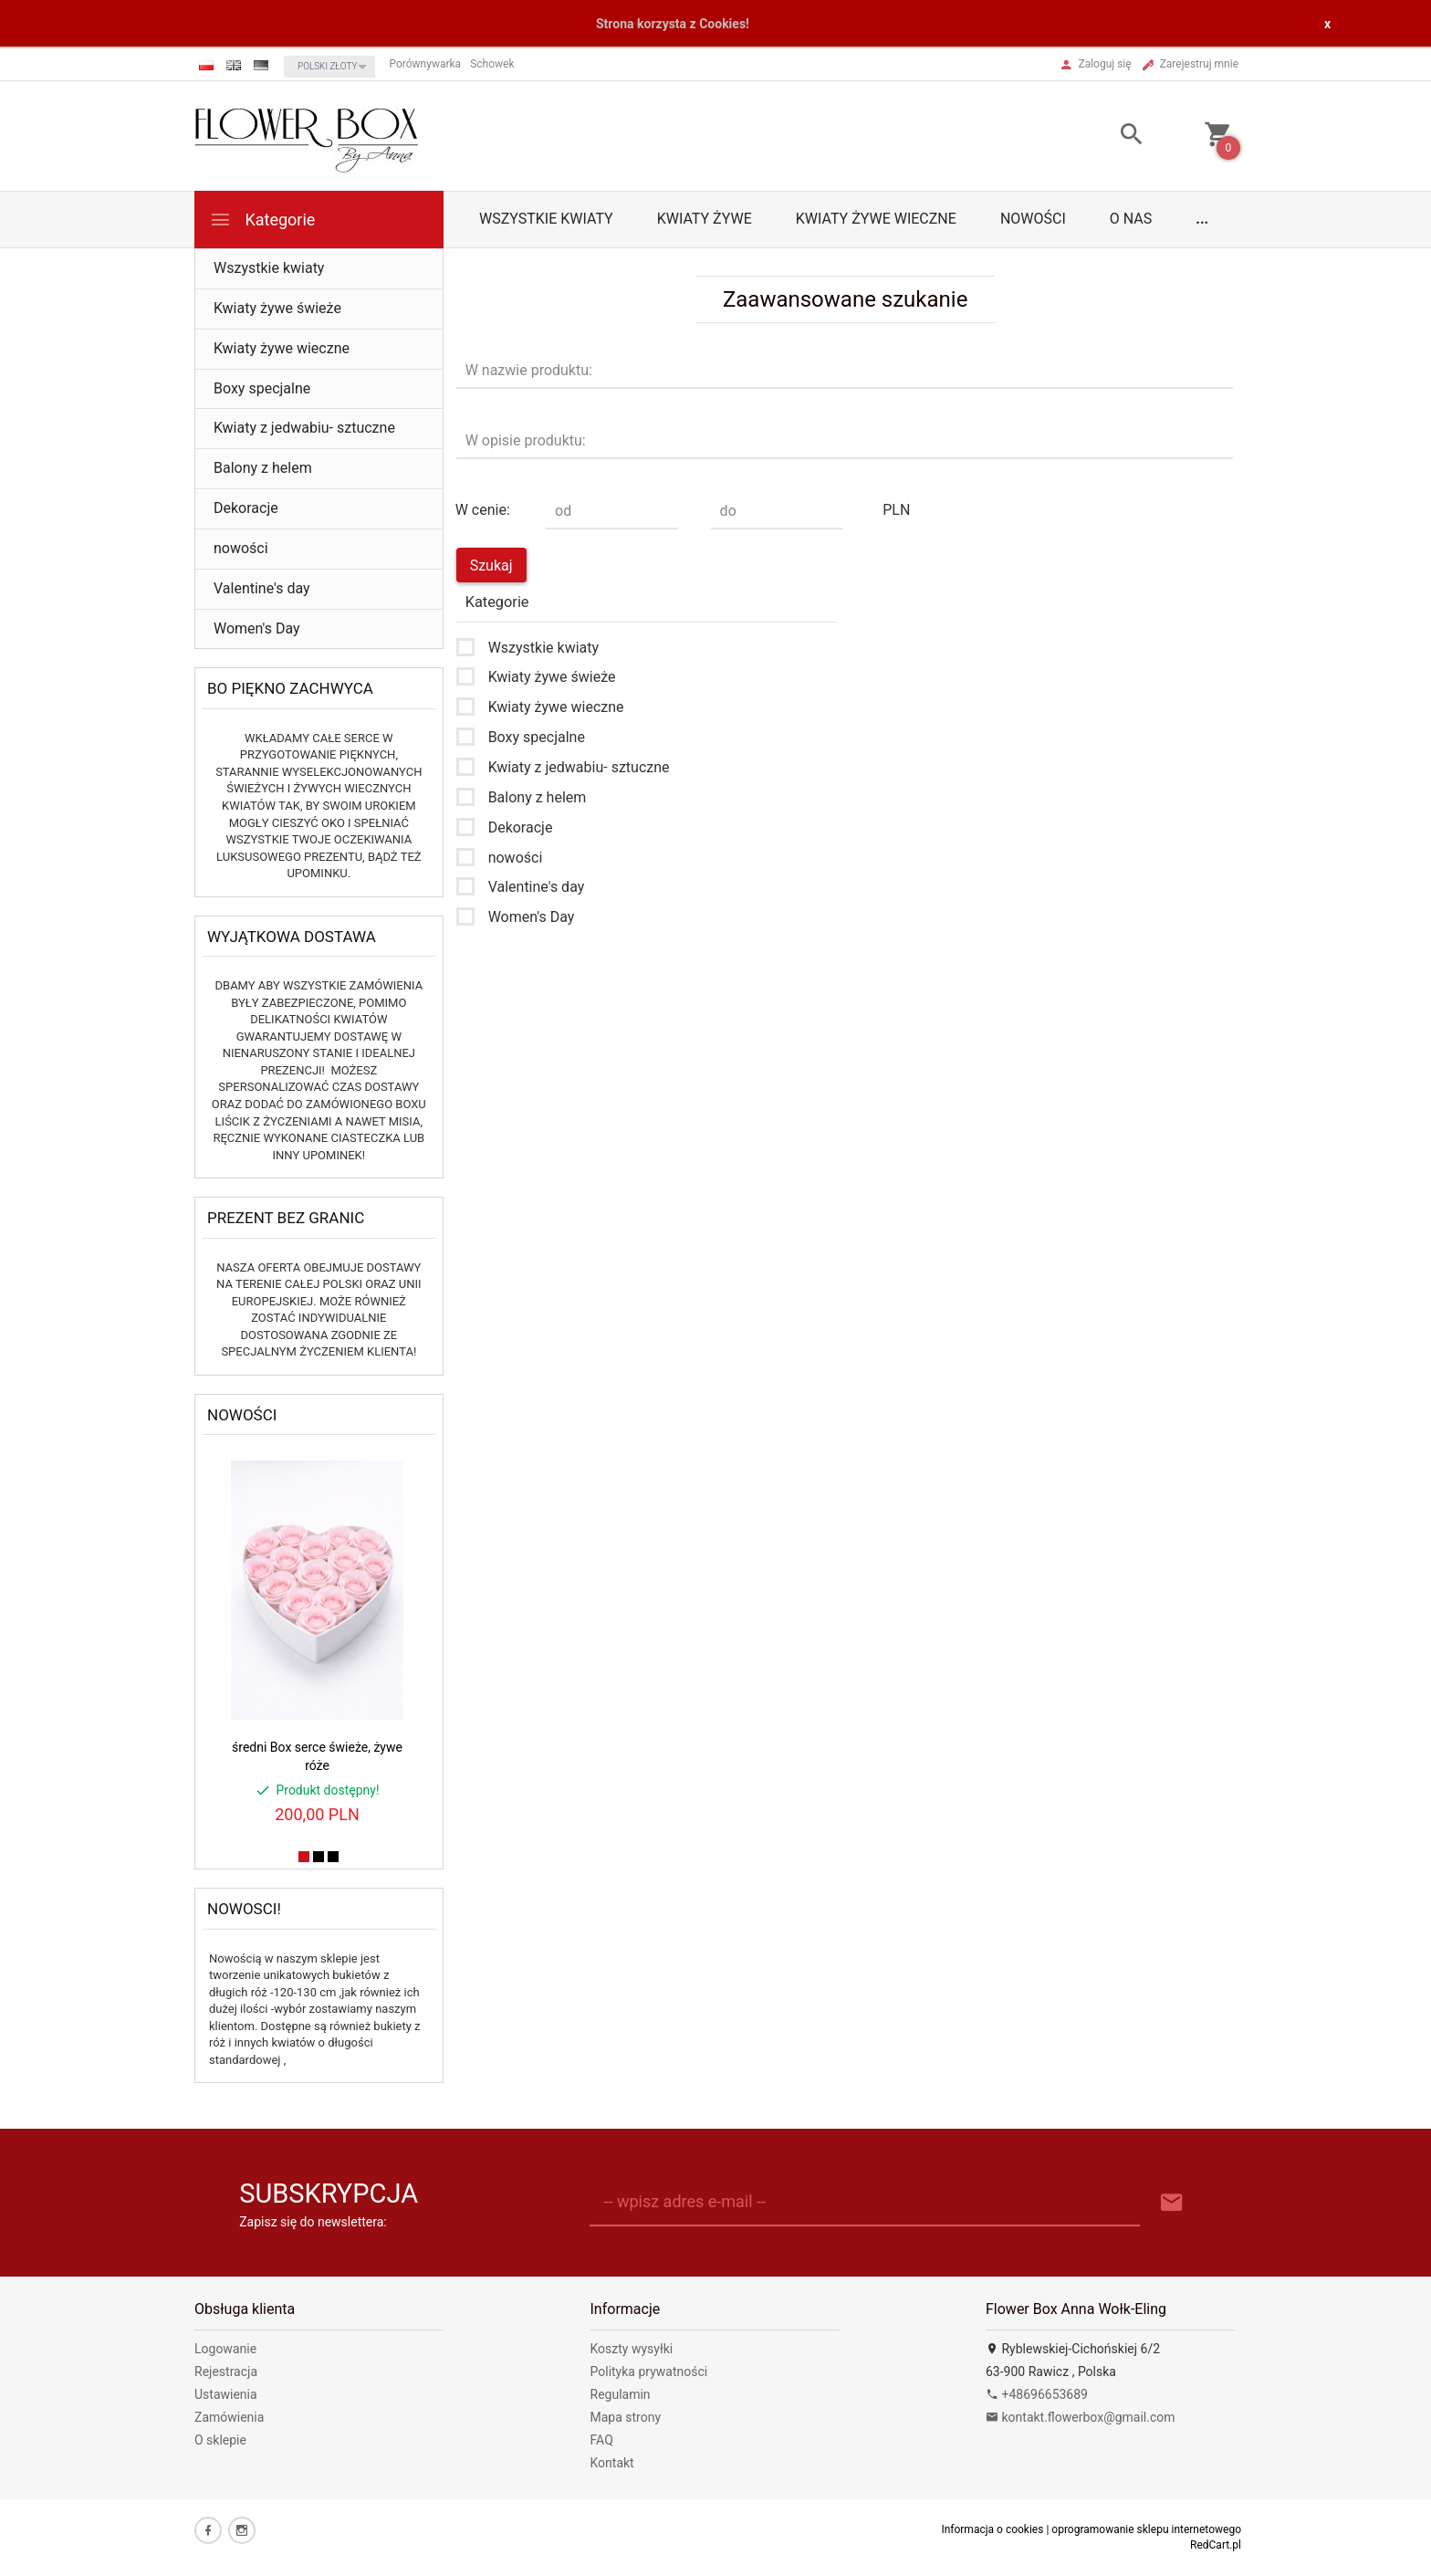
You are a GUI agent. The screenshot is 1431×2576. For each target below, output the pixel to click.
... (1202, 218)
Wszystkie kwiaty (546, 218)
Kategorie (262, 219)
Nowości (242, 1415)
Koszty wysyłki (632, 2348)
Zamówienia (229, 2417)
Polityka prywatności (649, 2371)
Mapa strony (626, 2417)
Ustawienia (225, 2394)
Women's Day (257, 628)
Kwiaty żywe (704, 218)
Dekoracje (246, 508)
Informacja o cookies (992, 2529)
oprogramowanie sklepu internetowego (1146, 2529)
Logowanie (225, 2348)
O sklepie (220, 2440)
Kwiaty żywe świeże (277, 308)
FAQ (601, 2440)
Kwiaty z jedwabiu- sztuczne (304, 427)
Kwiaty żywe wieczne (876, 218)
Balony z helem (263, 467)
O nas (1131, 218)
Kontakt (612, 2463)
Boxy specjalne (262, 388)
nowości (1033, 218)
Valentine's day (262, 588)
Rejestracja (225, 2371)
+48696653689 (1037, 2394)
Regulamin (620, 2394)
